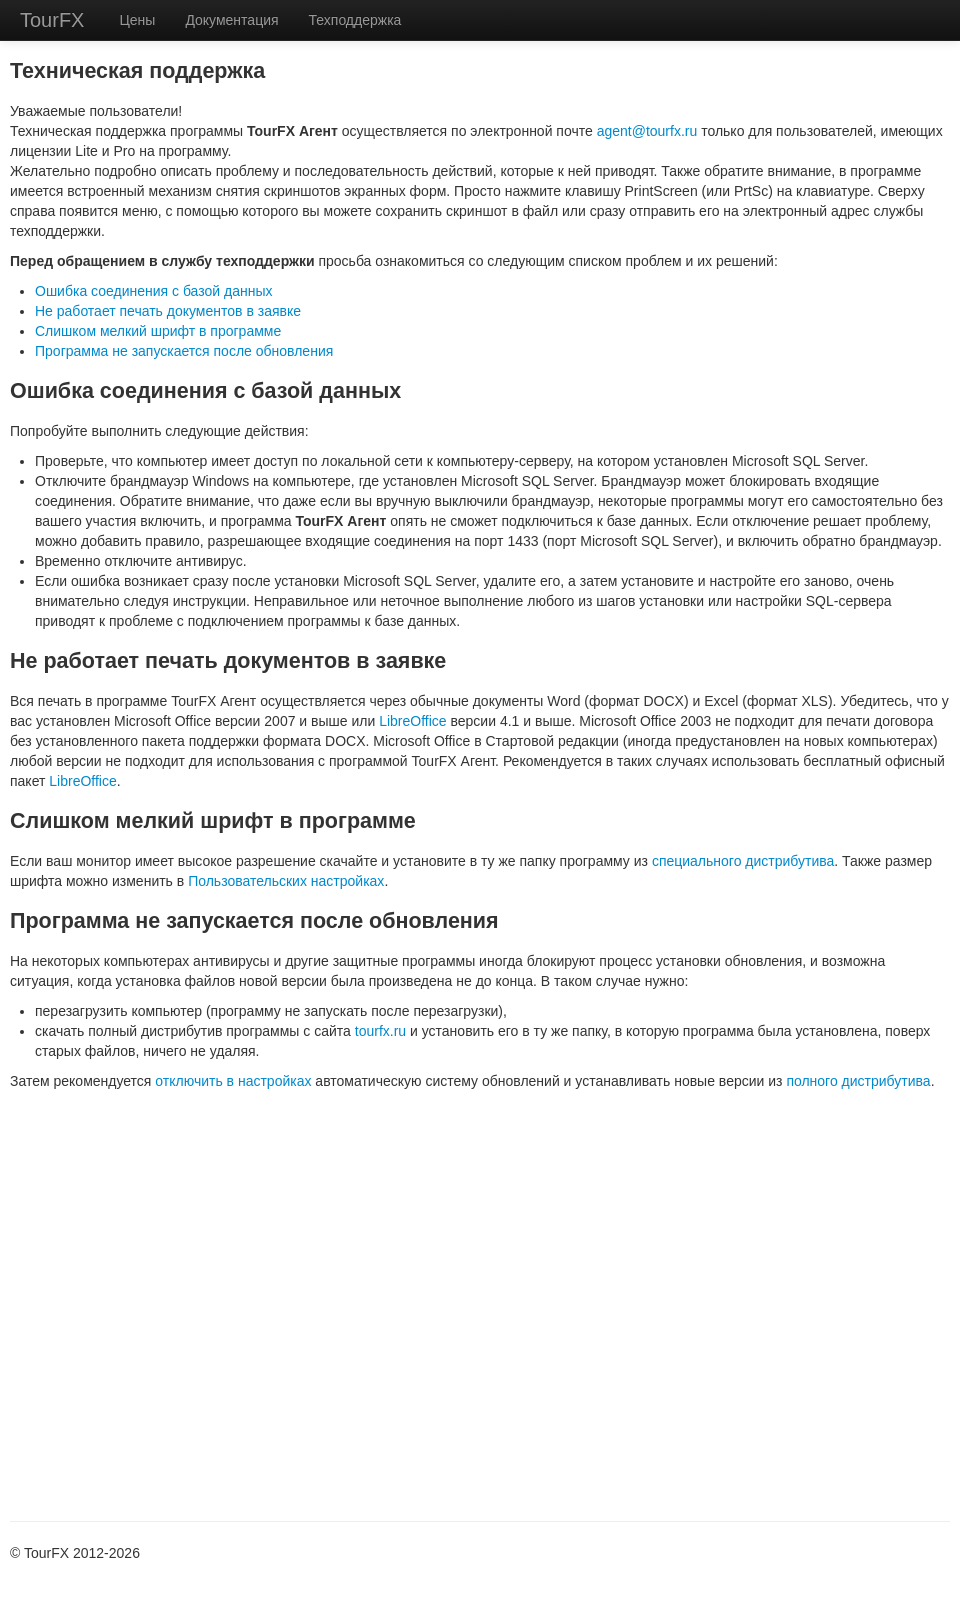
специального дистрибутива (743, 861)
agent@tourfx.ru (647, 131)
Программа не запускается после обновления (184, 351)
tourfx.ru (380, 1031)
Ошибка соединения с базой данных (153, 291)
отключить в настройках (233, 1081)
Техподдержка (355, 20)
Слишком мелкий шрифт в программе (158, 331)
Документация (231, 20)
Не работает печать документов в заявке (168, 311)
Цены (137, 20)
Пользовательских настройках (286, 881)
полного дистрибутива (858, 1081)
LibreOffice (412, 721)
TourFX (52, 20)
